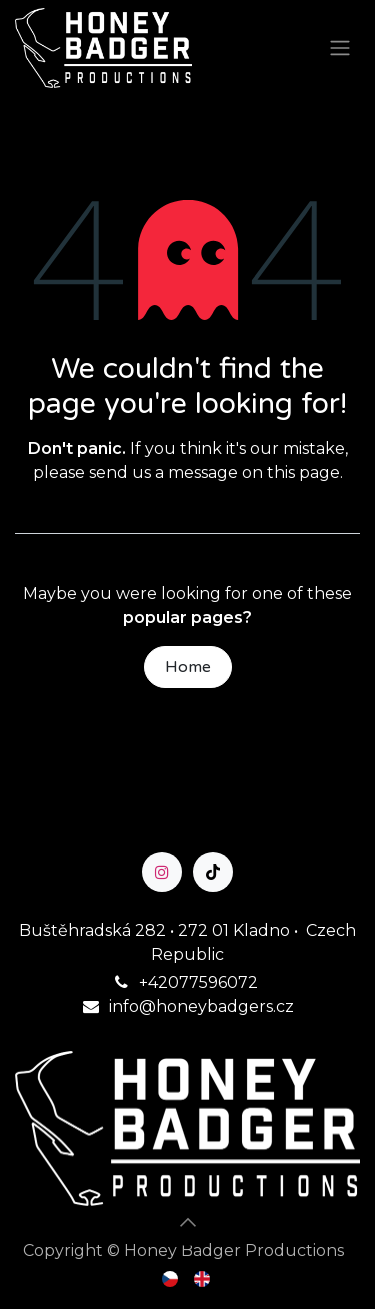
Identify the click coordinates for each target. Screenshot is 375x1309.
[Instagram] (162, 872)
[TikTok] (213, 872)
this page (303, 472)
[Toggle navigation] (340, 48)
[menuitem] (171, 1278)
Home (188, 667)
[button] (188, 1222)
